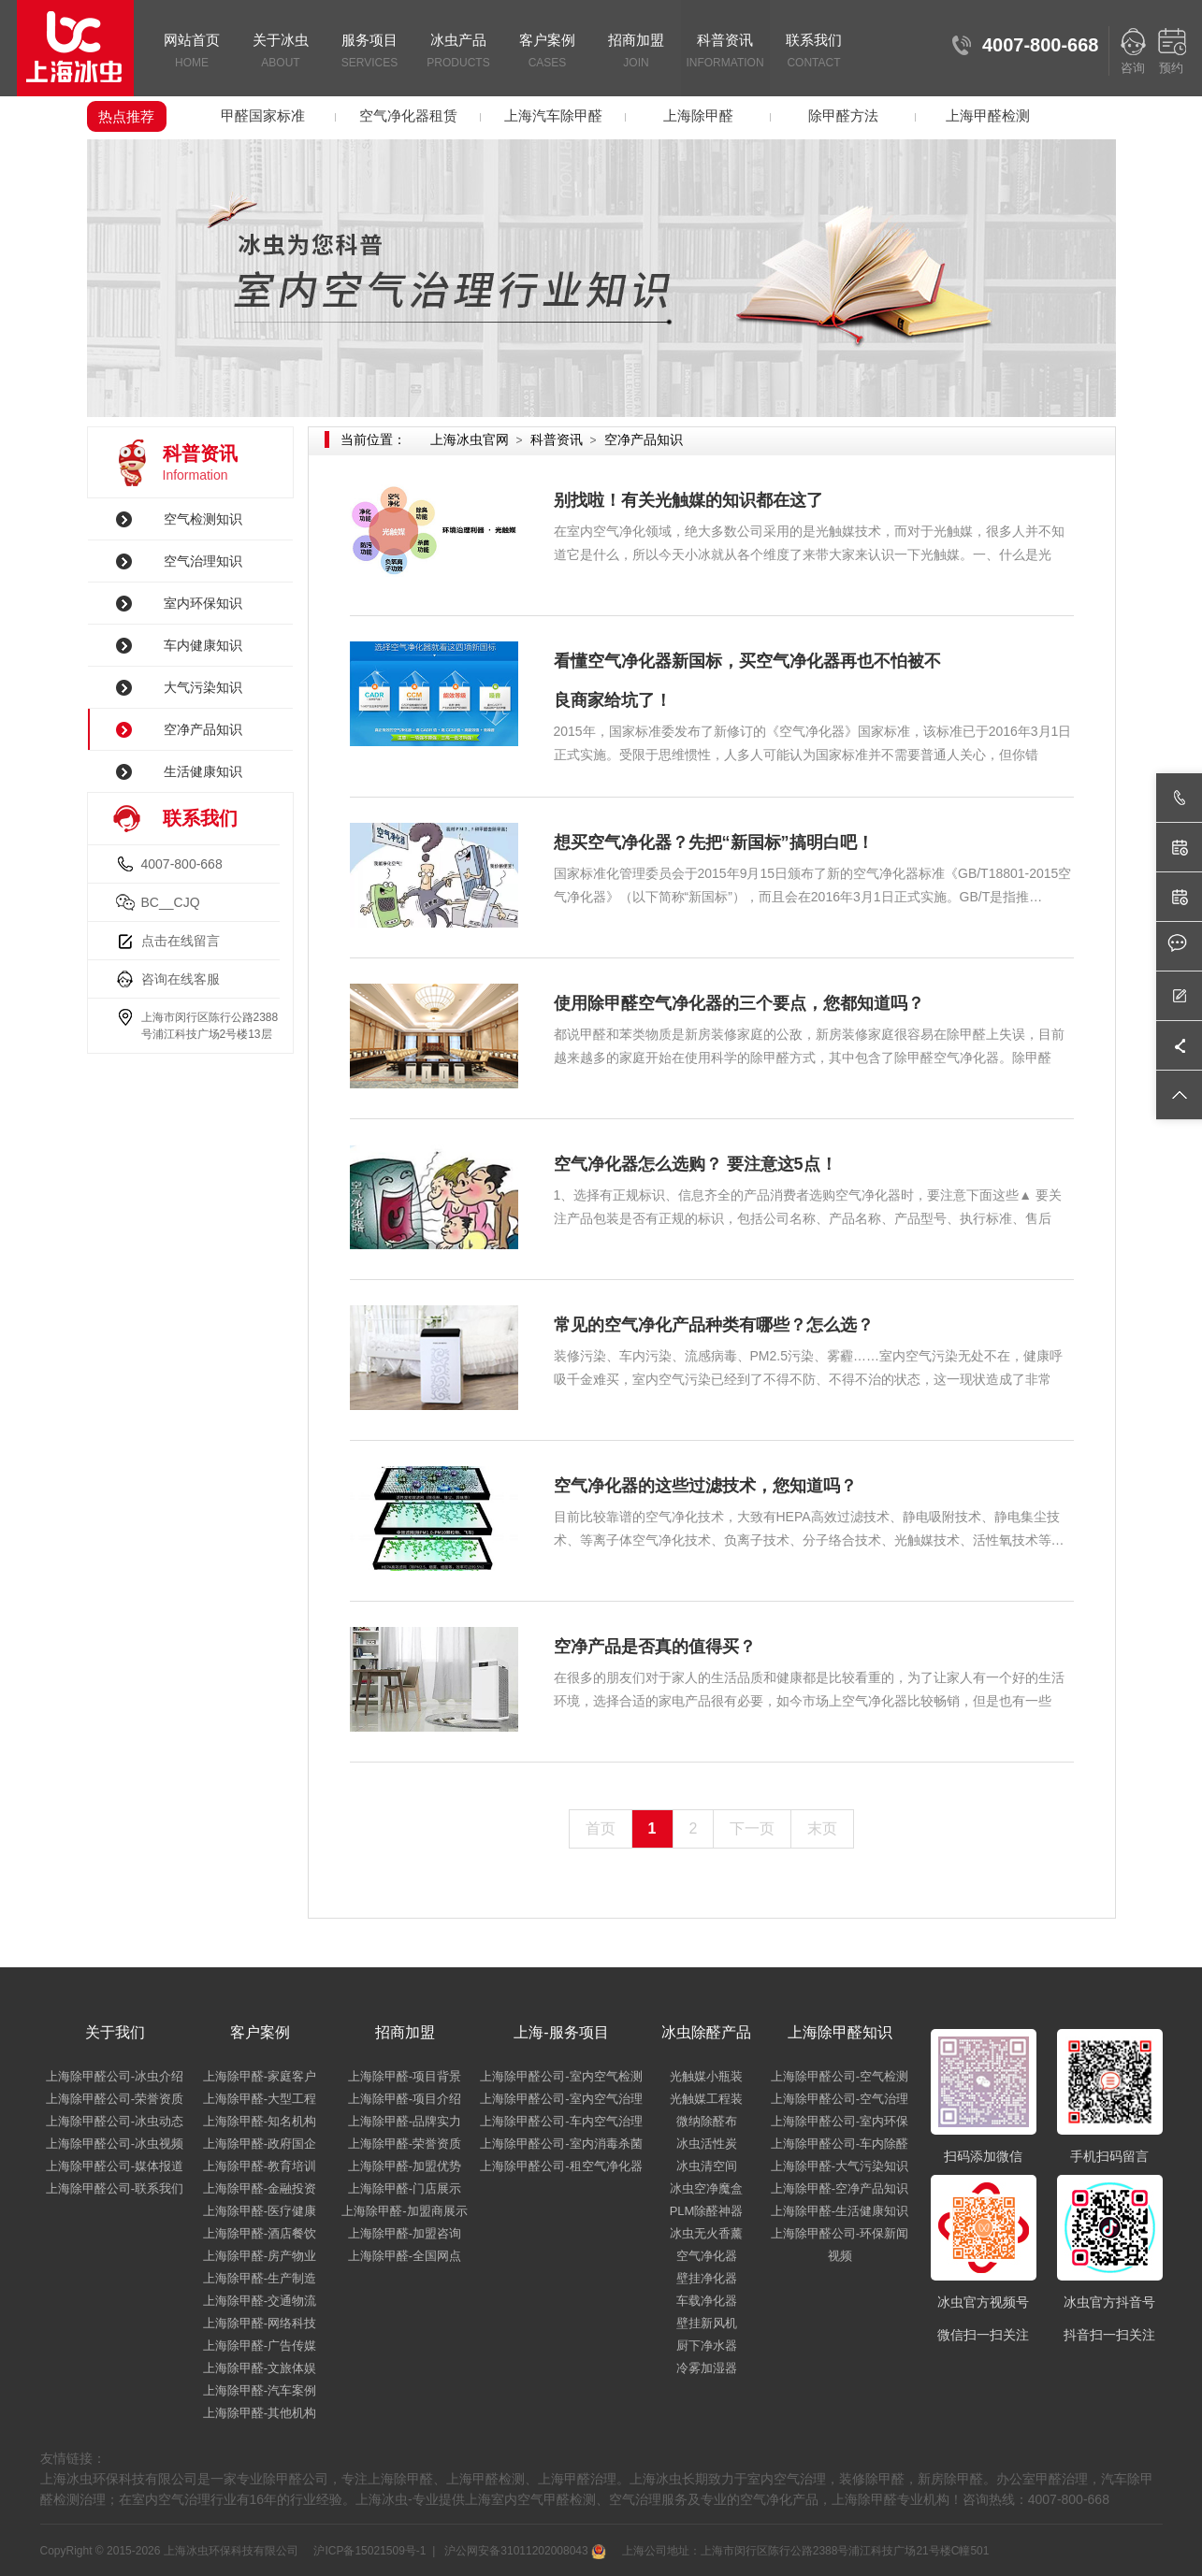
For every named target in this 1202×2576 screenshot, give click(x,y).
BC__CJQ (170, 902)
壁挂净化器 (706, 2278)
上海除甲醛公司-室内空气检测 (561, 2076)
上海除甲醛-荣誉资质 (404, 2144)
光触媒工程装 (706, 2099)
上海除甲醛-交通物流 (259, 2301)
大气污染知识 (203, 687)
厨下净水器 (706, 2346)
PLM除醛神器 (707, 2211)
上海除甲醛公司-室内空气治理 (561, 2099)
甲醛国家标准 (263, 115)
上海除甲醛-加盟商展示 (404, 2211)
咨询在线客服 (180, 978)
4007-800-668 (182, 863)
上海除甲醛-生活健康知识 (839, 2211)
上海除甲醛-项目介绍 (404, 2099)
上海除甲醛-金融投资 (259, 2188)
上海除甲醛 (698, 115)
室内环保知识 (203, 603)
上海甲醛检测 (988, 115)
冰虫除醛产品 (706, 2032)
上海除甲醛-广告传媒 (259, 2346)
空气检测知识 (203, 518)
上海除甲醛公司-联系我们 (114, 2188)
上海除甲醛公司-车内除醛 (839, 2144)
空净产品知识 (203, 729)
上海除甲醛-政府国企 (259, 2144)
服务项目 (370, 52)
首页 (600, 1828)
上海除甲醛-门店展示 (404, 2188)
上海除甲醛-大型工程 (259, 2099)
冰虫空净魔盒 (706, 2188)
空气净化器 (706, 2256)
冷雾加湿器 (706, 2368)
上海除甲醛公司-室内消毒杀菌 (561, 2144)
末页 (822, 1828)
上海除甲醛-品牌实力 (404, 2121)
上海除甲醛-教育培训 (259, 2166)
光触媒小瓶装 (706, 2076)
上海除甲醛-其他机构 (259, 2413)
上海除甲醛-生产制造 (259, 2278)
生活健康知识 (203, 771)
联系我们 (814, 52)
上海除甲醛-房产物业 (259, 2256)
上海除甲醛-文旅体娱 (259, 2368)
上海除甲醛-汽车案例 (259, 2390)
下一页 (752, 1828)
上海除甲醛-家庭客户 (259, 2076)
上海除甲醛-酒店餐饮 (259, 2233)
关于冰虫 (281, 52)
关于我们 (115, 2032)
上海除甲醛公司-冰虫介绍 (114, 2076)
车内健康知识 (203, 645)
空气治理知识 (203, 561)
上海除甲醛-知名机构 (259, 2121)
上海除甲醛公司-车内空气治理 (561, 2121)
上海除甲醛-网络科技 (259, 2323)
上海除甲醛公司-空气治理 (839, 2099)
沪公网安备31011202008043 (524, 2550)
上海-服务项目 (561, 2032)
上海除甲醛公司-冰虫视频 (114, 2144)
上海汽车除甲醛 (553, 115)
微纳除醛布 (706, 2121)
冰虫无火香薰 (706, 2233)
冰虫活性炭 (706, 2144)
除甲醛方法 (843, 115)
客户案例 (547, 52)
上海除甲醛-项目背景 (404, 2076)
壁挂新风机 (706, 2323)
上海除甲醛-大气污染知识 (839, 2166)
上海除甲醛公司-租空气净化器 (561, 2166)
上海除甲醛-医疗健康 (259, 2211)
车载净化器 (706, 2301)
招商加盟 (636, 52)
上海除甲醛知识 (840, 2032)
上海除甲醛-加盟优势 (404, 2166)
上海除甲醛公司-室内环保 (839, 2121)
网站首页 (192, 52)
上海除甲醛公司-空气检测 (839, 2076)
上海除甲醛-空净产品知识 (839, 2188)
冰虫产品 (458, 52)
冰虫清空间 (706, 2166)
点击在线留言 (180, 940)
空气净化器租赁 (408, 115)
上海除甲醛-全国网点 (404, 2256)
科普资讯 (725, 52)
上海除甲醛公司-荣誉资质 (114, 2099)
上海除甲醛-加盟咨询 (404, 2233)
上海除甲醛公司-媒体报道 (114, 2166)
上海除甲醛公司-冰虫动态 (114, 2121)
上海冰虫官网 (469, 439)
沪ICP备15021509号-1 (368, 2550)
